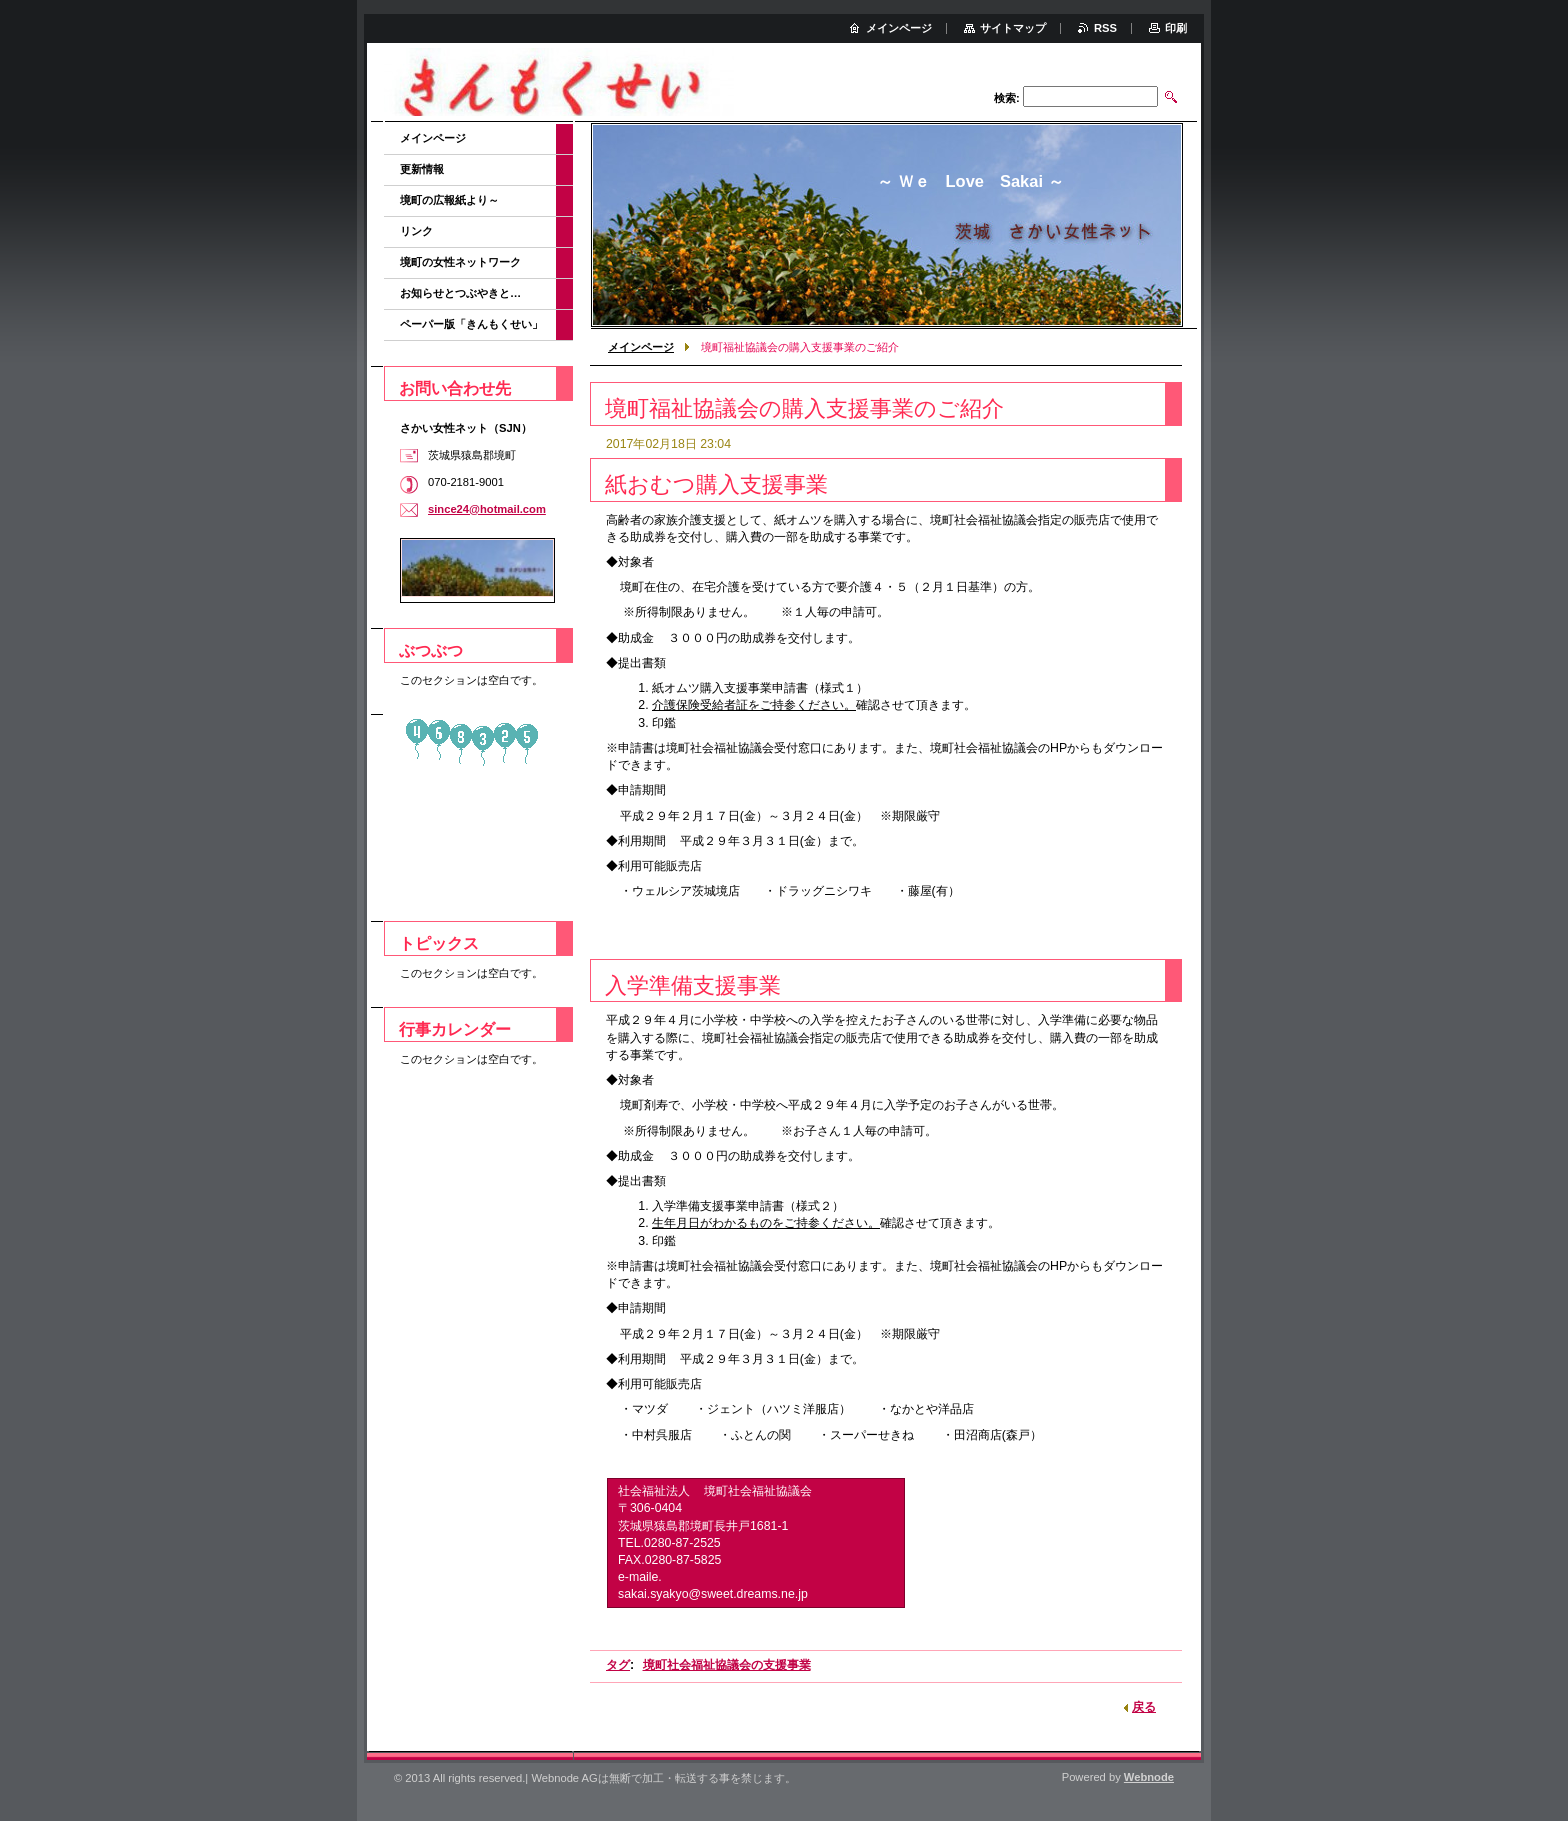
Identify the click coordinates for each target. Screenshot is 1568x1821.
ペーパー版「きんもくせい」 (471, 324)
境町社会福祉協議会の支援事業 (727, 1665)
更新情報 (422, 169)
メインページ (641, 347)
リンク (416, 231)
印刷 (1176, 28)
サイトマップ (1013, 28)
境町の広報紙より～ (449, 200)
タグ (618, 1665)
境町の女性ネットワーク (460, 262)
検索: (1007, 98)
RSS (1105, 28)
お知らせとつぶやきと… (460, 293)
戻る (1144, 1707)
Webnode (1149, 1777)
